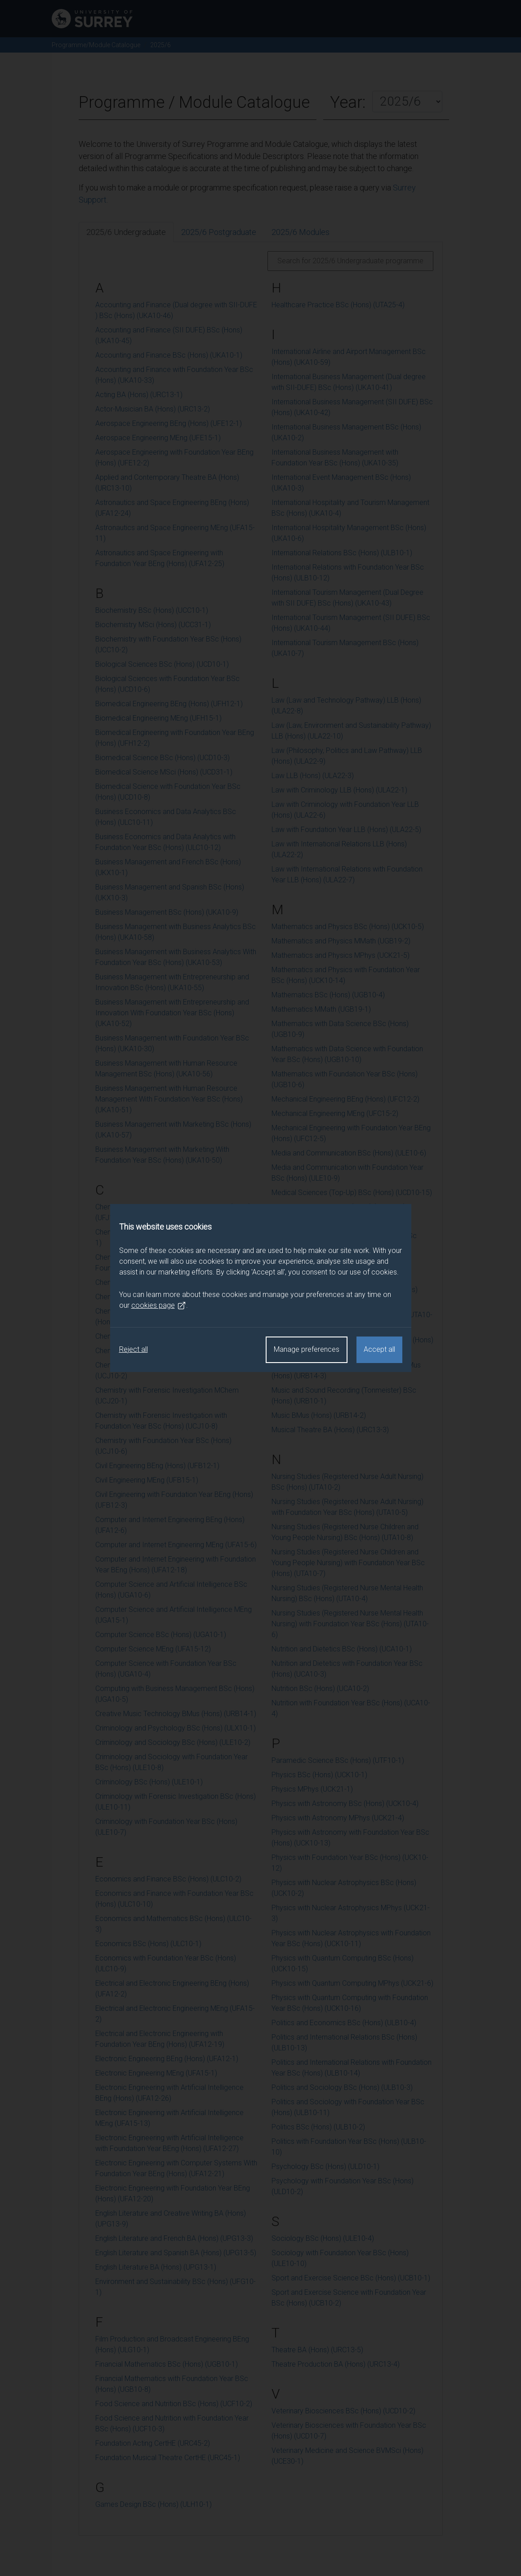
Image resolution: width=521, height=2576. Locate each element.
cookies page (158, 1305)
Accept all (379, 1349)
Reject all (133, 1349)
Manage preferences (306, 1349)
